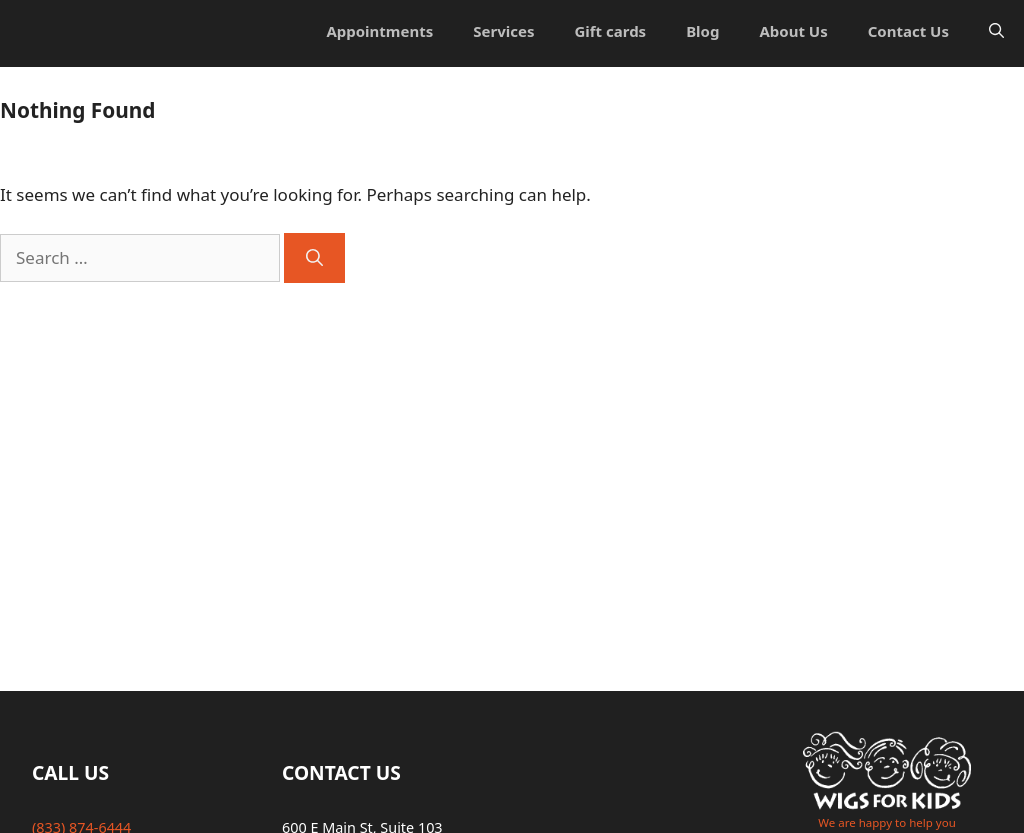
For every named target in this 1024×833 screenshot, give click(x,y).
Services (503, 31)
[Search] (314, 258)
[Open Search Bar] (996, 30)
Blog (702, 31)
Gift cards (610, 31)
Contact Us (908, 31)
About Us (793, 31)
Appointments (379, 31)
